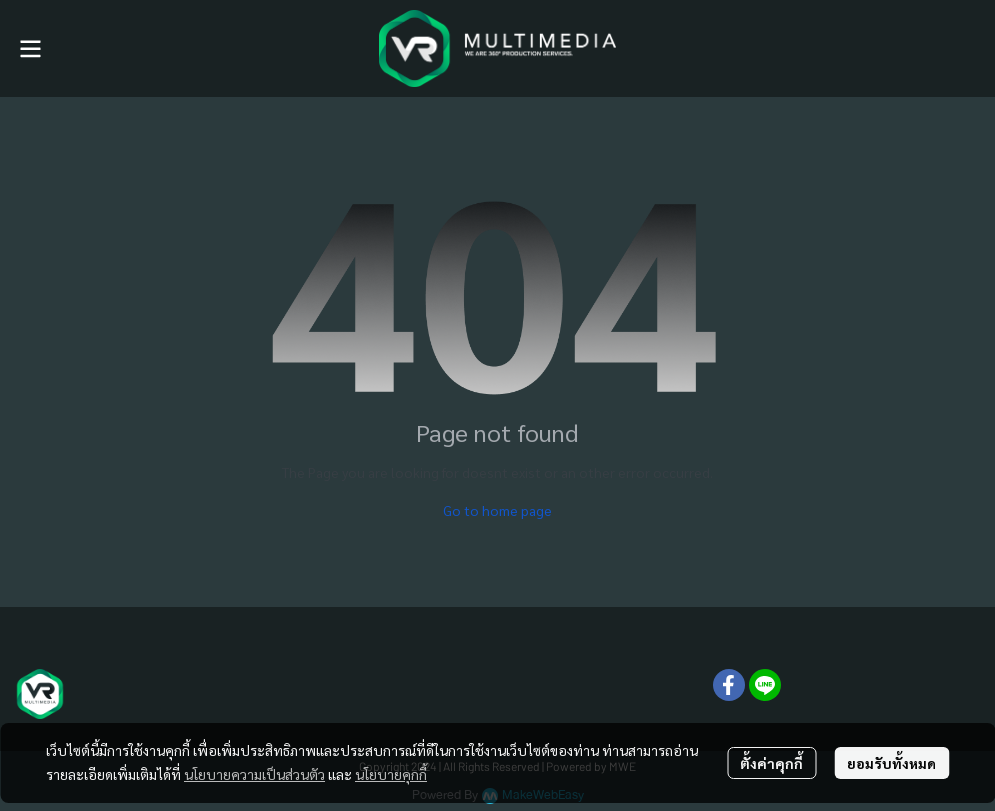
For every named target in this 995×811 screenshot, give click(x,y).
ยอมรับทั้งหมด (891, 763)
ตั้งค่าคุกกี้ (771, 763)
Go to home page (497, 510)
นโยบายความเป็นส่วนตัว (254, 774)
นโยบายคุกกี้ (391, 774)
